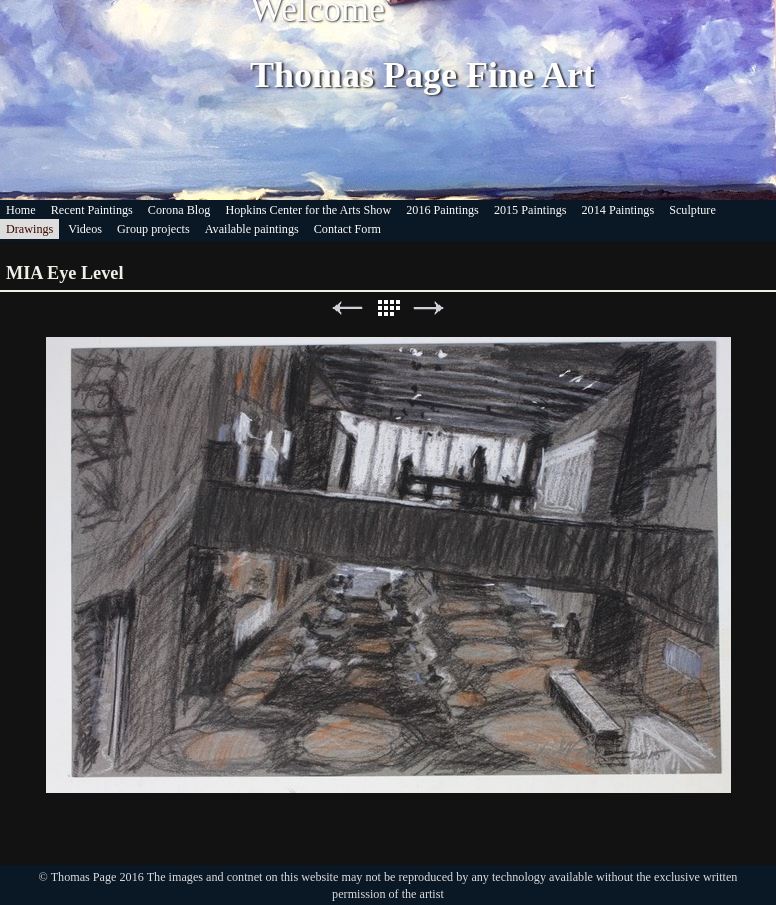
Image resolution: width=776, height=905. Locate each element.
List (388, 308)
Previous (347, 308)
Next (429, 308)
